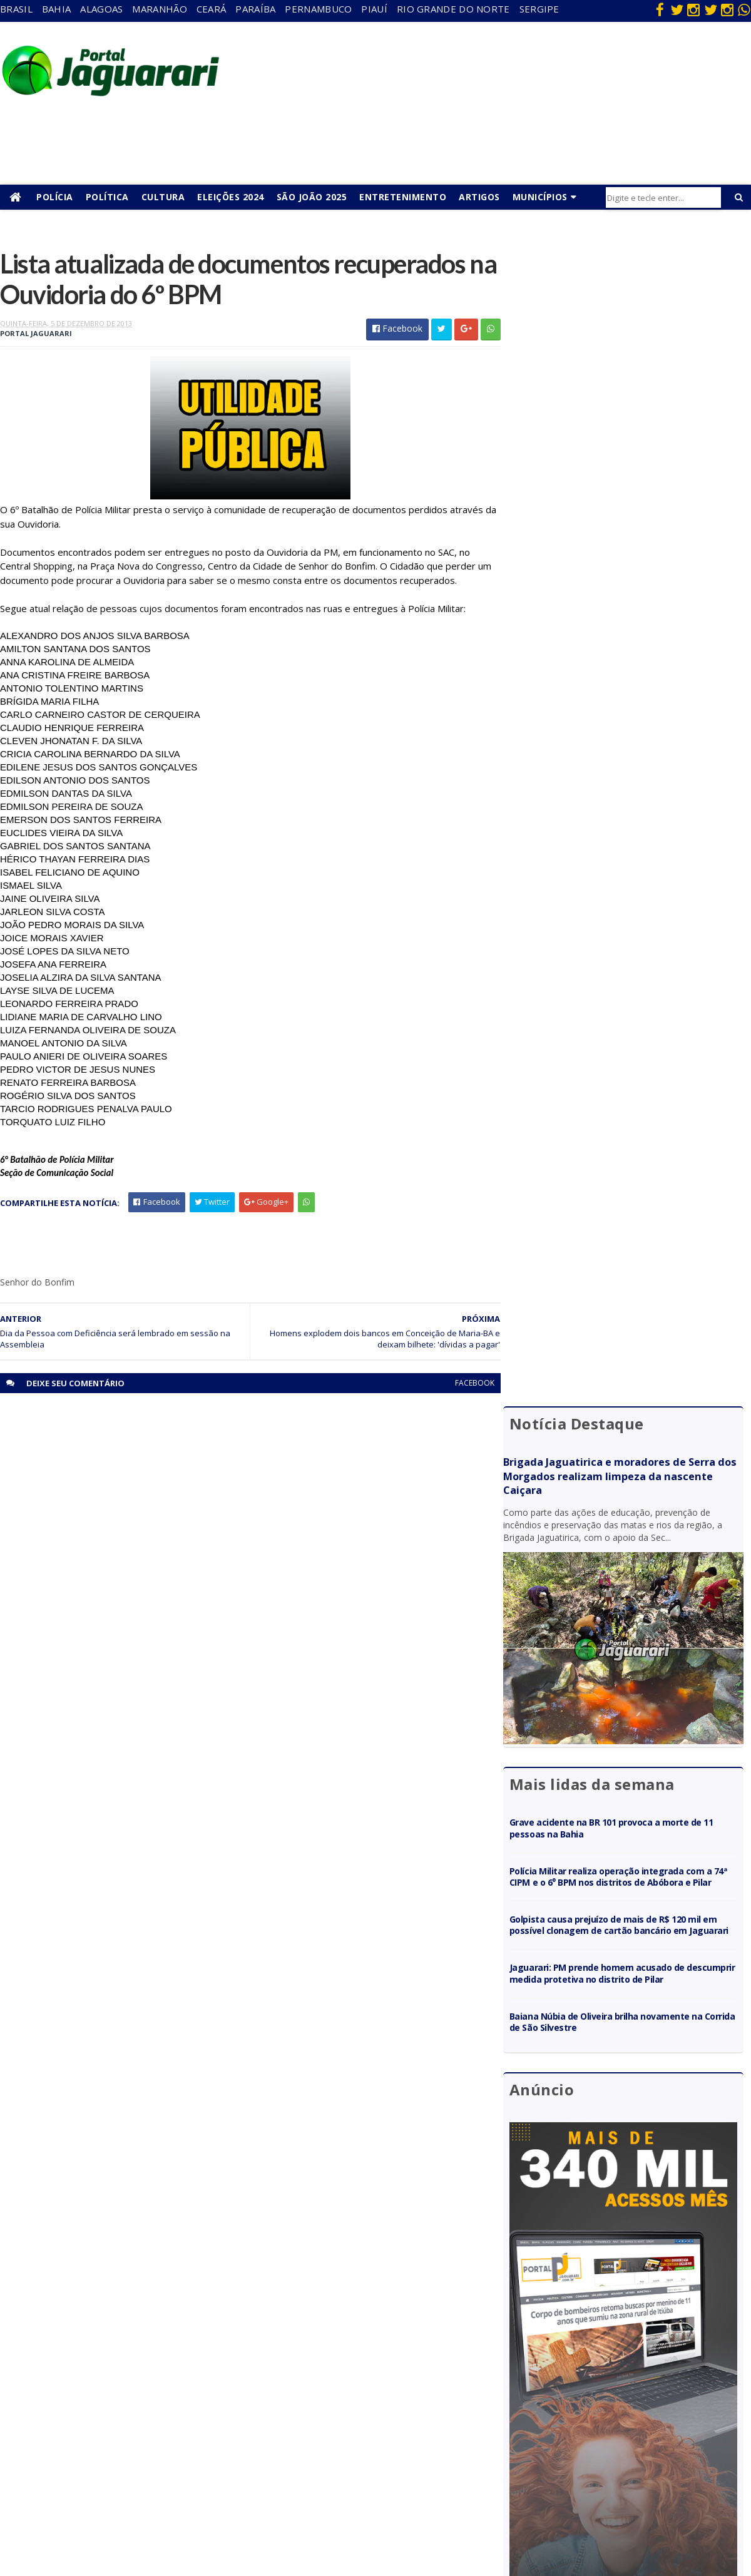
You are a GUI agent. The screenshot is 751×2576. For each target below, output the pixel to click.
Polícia (54, 197)
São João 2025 (312, 197)
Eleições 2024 (230, 197)
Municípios (540, 197)
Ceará (212, 9)
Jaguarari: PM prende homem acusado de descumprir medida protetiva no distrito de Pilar (631, 821)
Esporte (409, 2389)
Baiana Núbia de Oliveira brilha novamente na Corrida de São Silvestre (625, 869)
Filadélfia (184, 2371)
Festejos (410, 2408)
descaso (183, 2354)
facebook (464, 1384)
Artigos (479, 197)
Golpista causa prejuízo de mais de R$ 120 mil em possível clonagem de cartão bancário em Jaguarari (633, 767)
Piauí (374, 9)
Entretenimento (402, 197)
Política (107, 197)
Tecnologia (188, 2516)
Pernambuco (318, 9)
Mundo (181, 2444)
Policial (407, 2444)
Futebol (409, 2426)
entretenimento (425, 2371)
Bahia (56, 9)
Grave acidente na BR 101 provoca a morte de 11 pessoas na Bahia (631, 653)
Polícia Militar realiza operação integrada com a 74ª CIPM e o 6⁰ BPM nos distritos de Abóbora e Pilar (630, 707)
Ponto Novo (190, 2480)
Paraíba (255, 9)
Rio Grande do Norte (453, 9)
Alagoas (101, 9)
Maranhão (159, 9)
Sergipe (539, 9)
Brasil (16, 9)
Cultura (163, 197)
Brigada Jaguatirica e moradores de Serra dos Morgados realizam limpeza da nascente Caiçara (629, 317)
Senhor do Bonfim (202, 2498)
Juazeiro (183, 2426)
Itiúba (178, 2408)
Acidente (185, 2336)
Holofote (184, 2389)
